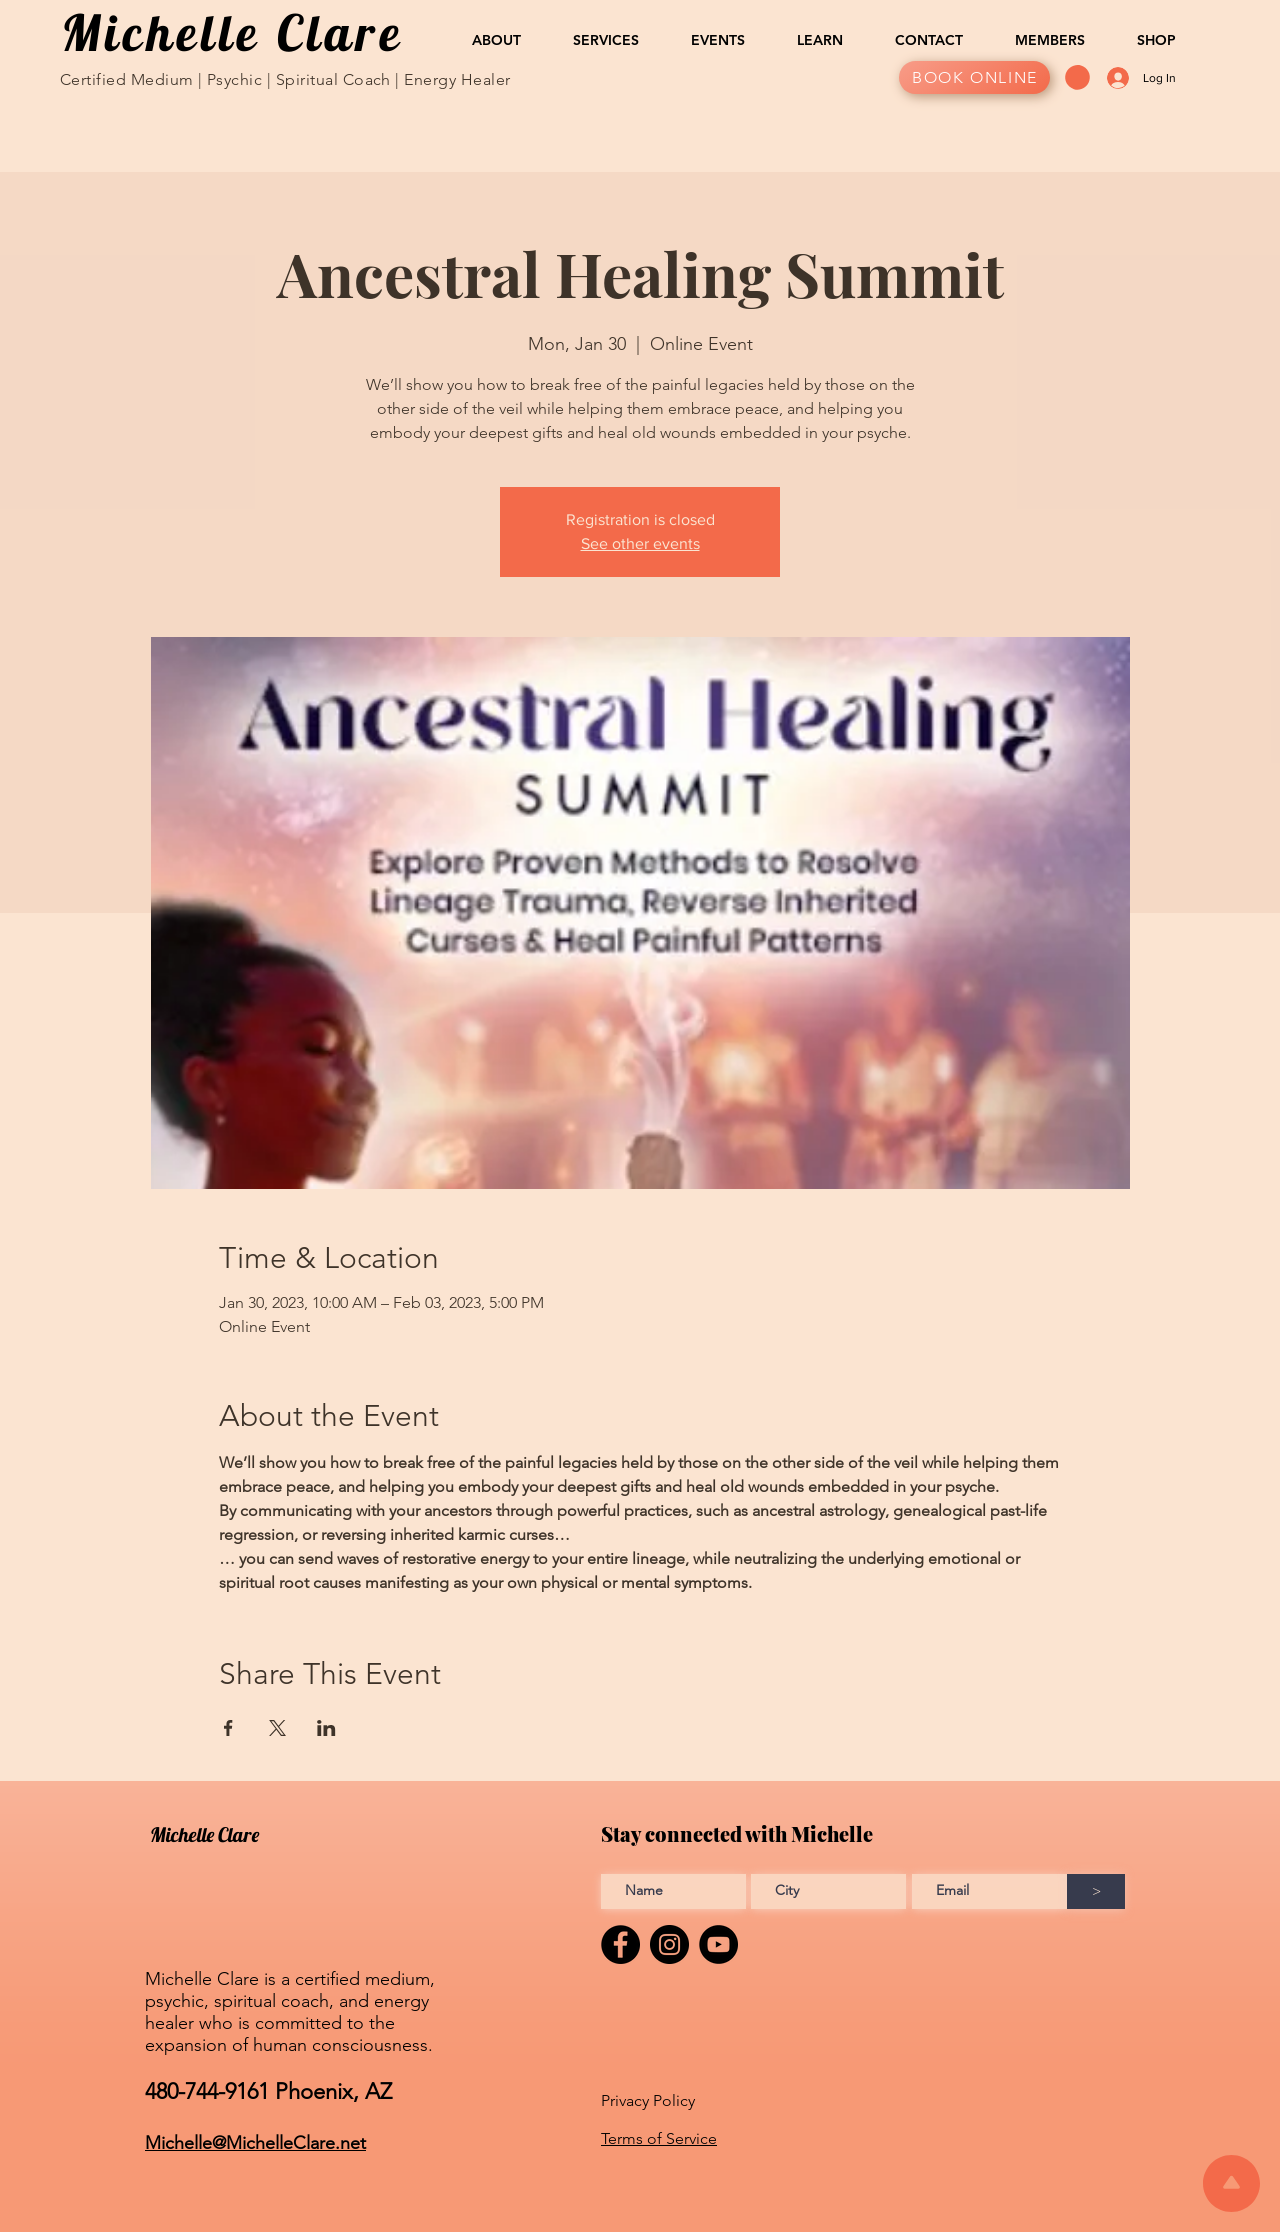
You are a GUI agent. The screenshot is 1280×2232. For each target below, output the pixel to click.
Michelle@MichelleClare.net (255, 2143)
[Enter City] (828, 1891)
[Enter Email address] (989, 1891)
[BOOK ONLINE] (974, 77)
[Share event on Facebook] (228, 1728)
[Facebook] (620, 1944)
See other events (640, 543)
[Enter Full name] (673, 1891)
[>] (1096, 1891)
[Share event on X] (277, 1728)
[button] (485, 40)
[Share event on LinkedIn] (326, 1728)
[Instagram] (669, 1944)
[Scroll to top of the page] (1231, 2183)
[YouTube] (718, 1944)
